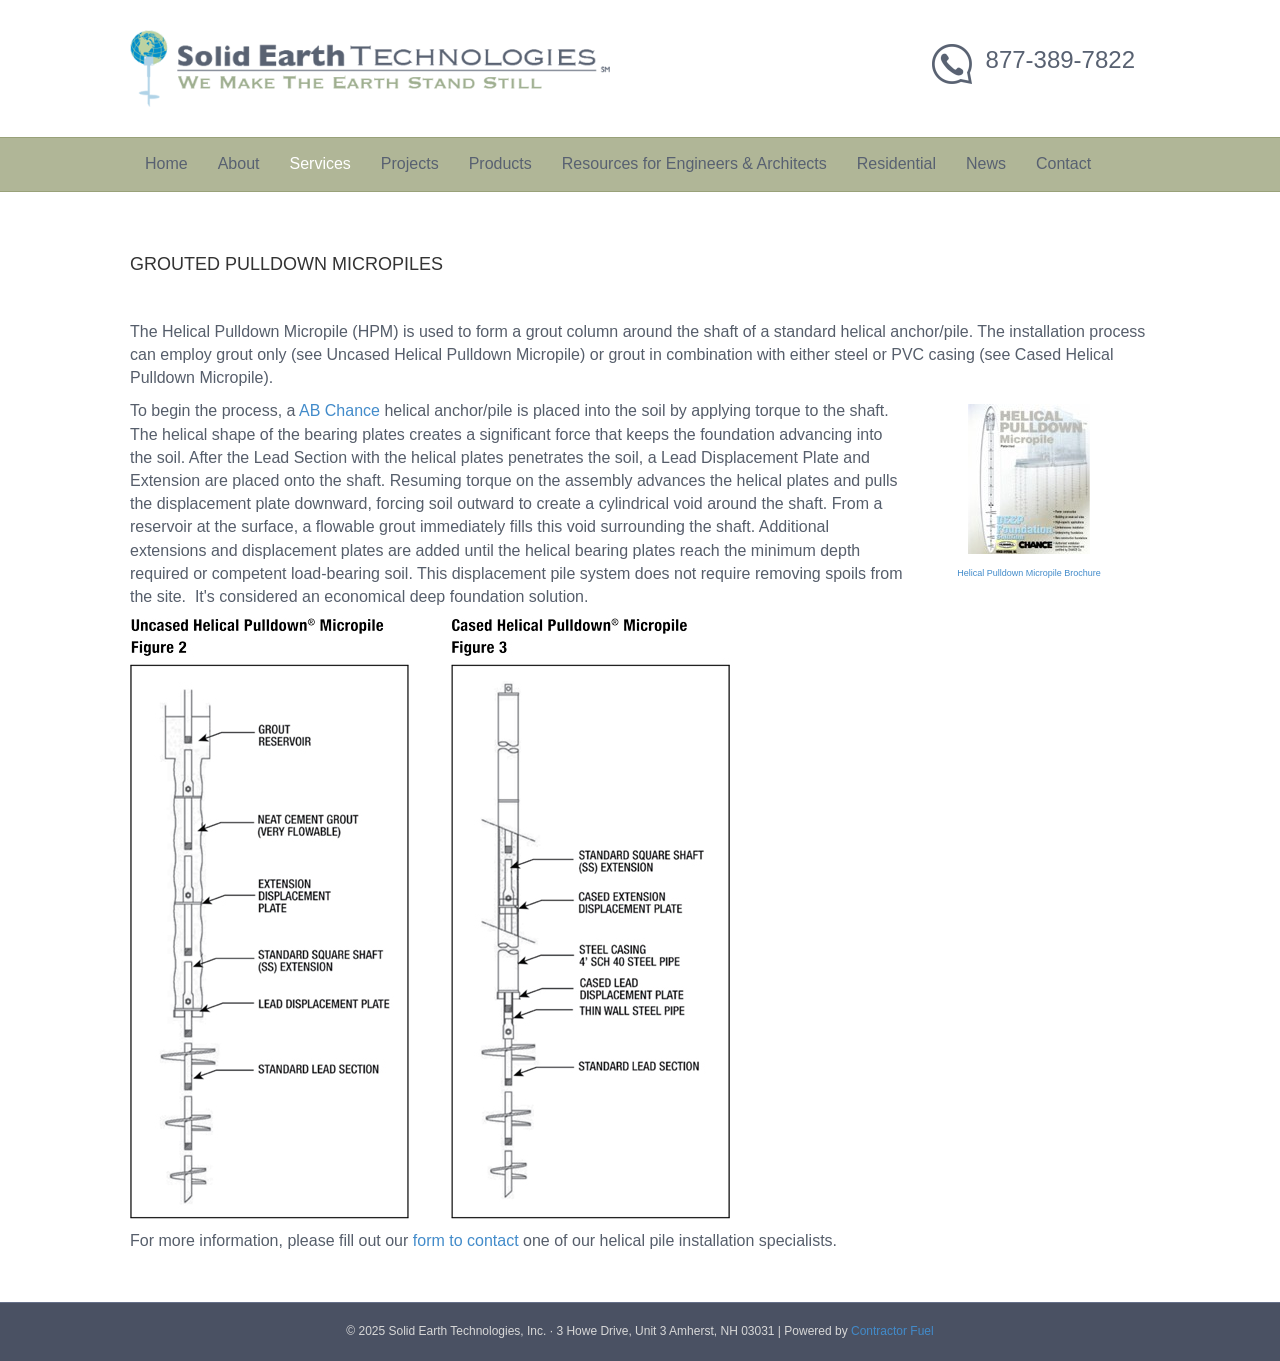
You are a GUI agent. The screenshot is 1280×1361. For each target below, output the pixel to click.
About (239, 163)
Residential (896, 163)
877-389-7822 (1060, 59)
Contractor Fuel (892, 1331)
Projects (410, 163)
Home (166, 163)
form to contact (466, 1240)
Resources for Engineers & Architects (694, 163)
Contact (1063, 163)
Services (320, 163)
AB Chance (339, 410)
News (986, 163)
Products (500, 163)
